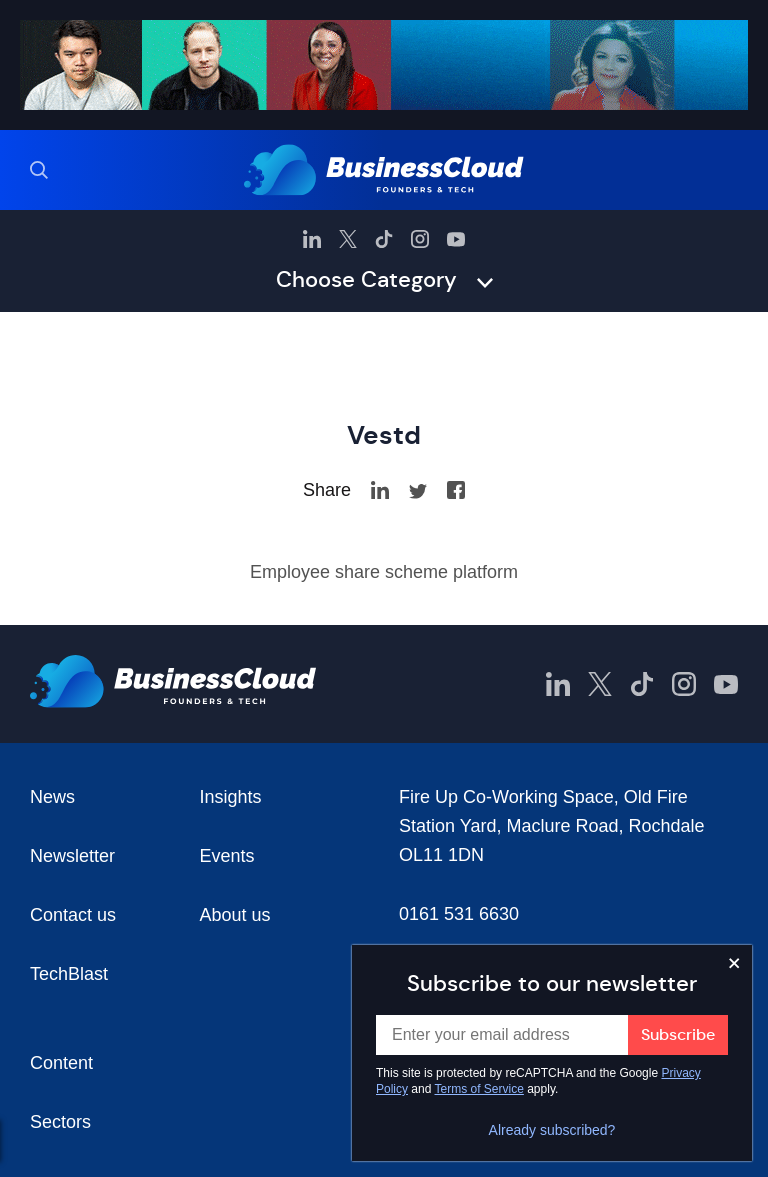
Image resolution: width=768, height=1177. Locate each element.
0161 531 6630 (459, 914)
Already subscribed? (552, 1130)
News (52, 797)
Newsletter (72, 856)
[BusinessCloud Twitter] (348, 239)
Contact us (73, 915)
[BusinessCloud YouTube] (456, 239)
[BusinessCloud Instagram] (420, 239)
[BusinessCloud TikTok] (384, 239)
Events (227, 856)
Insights (231, 797)
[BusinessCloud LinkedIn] (312, 239)
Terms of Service (479, 1089)
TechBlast (69, 974)
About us (235, 915)
